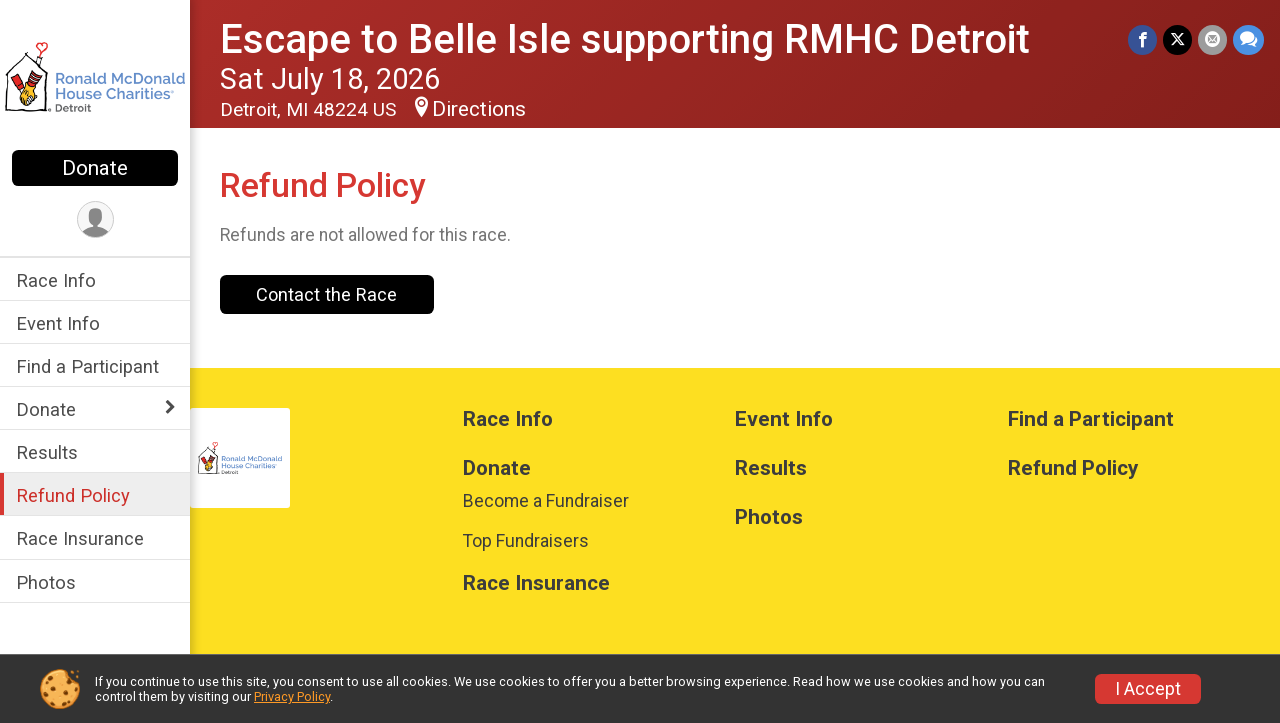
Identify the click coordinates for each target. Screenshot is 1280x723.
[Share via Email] (1212, 39)
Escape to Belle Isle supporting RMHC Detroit (625, 39)
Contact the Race (326, 294)
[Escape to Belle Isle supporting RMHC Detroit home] (95, 77)
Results (47, 452)
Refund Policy (73, 495)
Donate (95, 168)
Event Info (58, 323)
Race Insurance (80, 538)
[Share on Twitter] (1177, 39)
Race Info (56, 280)
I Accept (1148, 689)
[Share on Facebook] (1142, 39)
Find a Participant (87, 366)
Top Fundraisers (526, 541)
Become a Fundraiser (546, 501)
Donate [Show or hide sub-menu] (46, 409)
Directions (479, 109)
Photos (46, 582)
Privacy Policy (292, 696)
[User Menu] (95, 219)
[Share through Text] (1248, 39)
